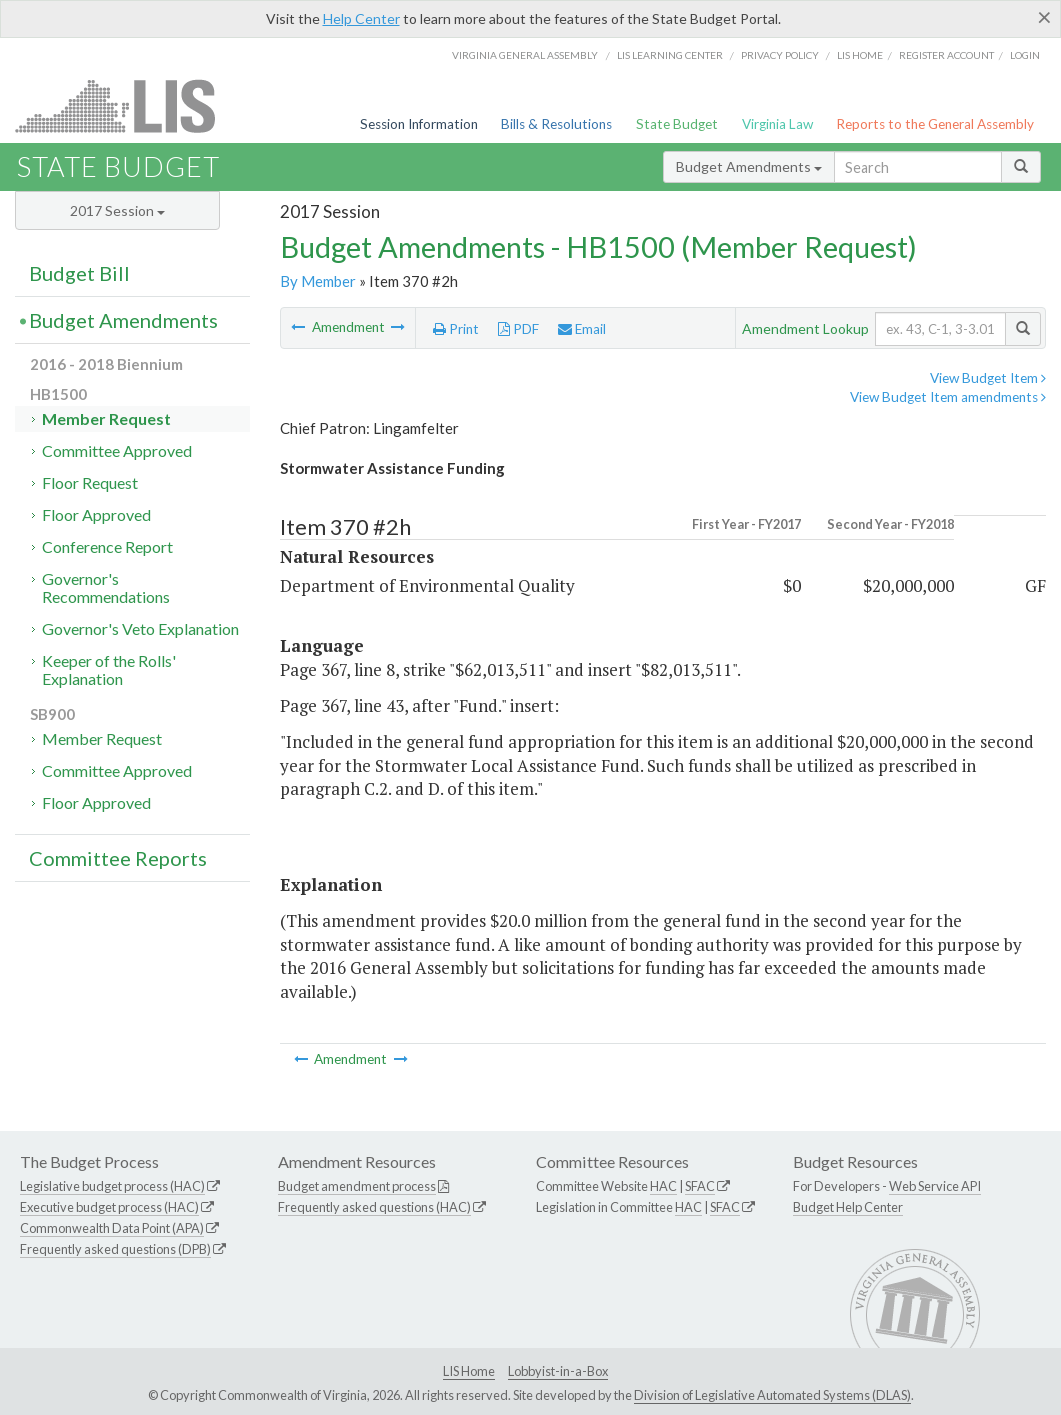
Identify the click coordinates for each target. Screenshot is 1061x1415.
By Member (318, 281)
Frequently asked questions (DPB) (115, 1249)
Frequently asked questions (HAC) (374, 1207)
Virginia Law (777, 124)
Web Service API (935, 1186)
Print (456, 329)
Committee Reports (118, 858)
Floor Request (90, 482)
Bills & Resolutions (556, 124)
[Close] (1044, 17)
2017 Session (117, 210)
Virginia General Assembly (525, 55)
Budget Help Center (848, 1207)
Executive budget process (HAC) (109, 1207)
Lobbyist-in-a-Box (558, 1371)
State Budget (677, 124)
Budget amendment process (357, 1186)
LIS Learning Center (670, 55)
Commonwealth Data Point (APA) (112, 1228)
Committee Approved (117, 450)
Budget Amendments (749, 166)
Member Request (106, 418)
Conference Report (107, 546)
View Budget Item (988, 378)
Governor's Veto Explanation (140, 628)
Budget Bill (79, 273)
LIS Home (469, 1371)
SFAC (700, 1186)
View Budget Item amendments (948, 397)
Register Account (946, 55)
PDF (518, 329)
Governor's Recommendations (106, 587)
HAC (663, 1186)
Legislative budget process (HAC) (112, 1186)
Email (582, 329)
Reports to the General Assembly (935, 124)
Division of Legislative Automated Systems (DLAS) (772, 1395)
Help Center (361, 18)
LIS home (860, 55)
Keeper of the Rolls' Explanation (109, 669)
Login (1025, 55)
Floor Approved (96, 514)
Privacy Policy (780, 55)
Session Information (419, 124)
